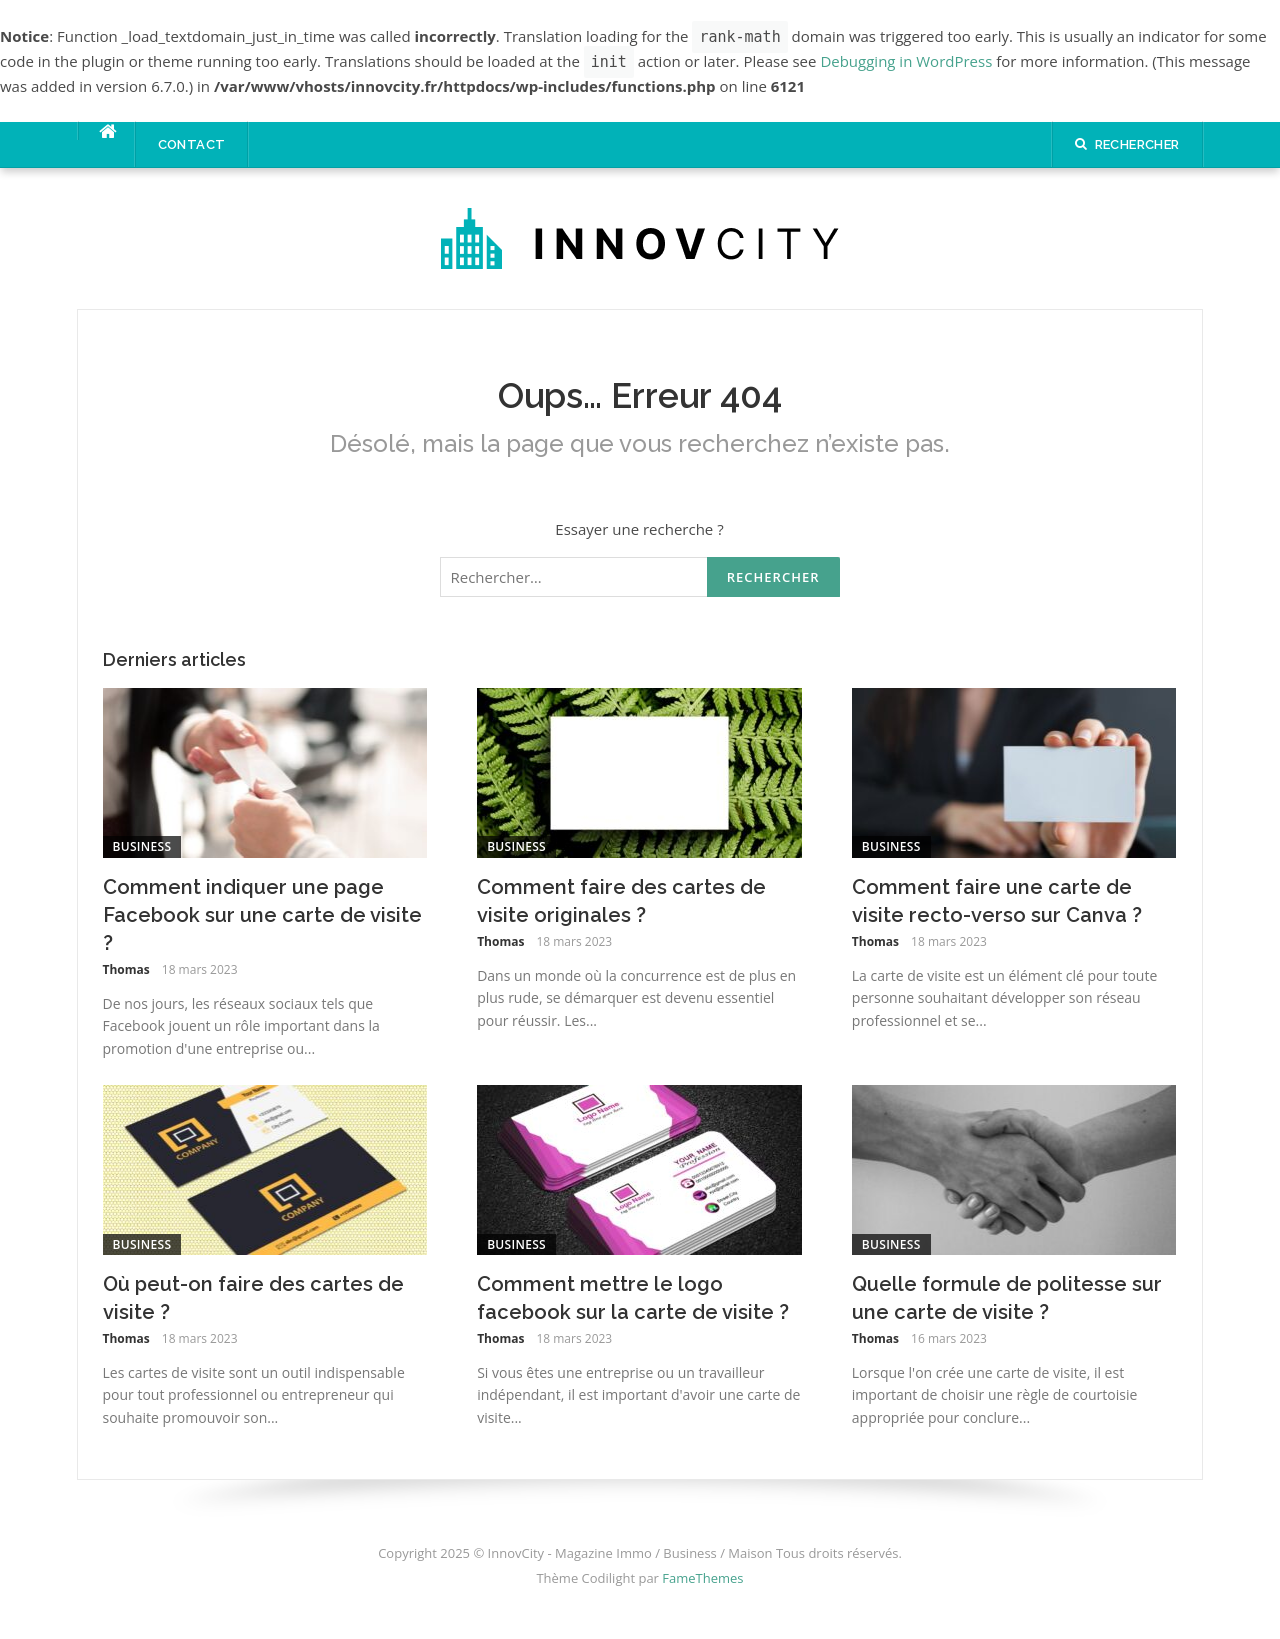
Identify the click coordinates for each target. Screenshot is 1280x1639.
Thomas (126, 969)
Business (142, 846)
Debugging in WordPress (906, 61)
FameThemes (702, 1578)
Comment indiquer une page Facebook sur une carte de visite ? (262, 915)
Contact (192, 144)
